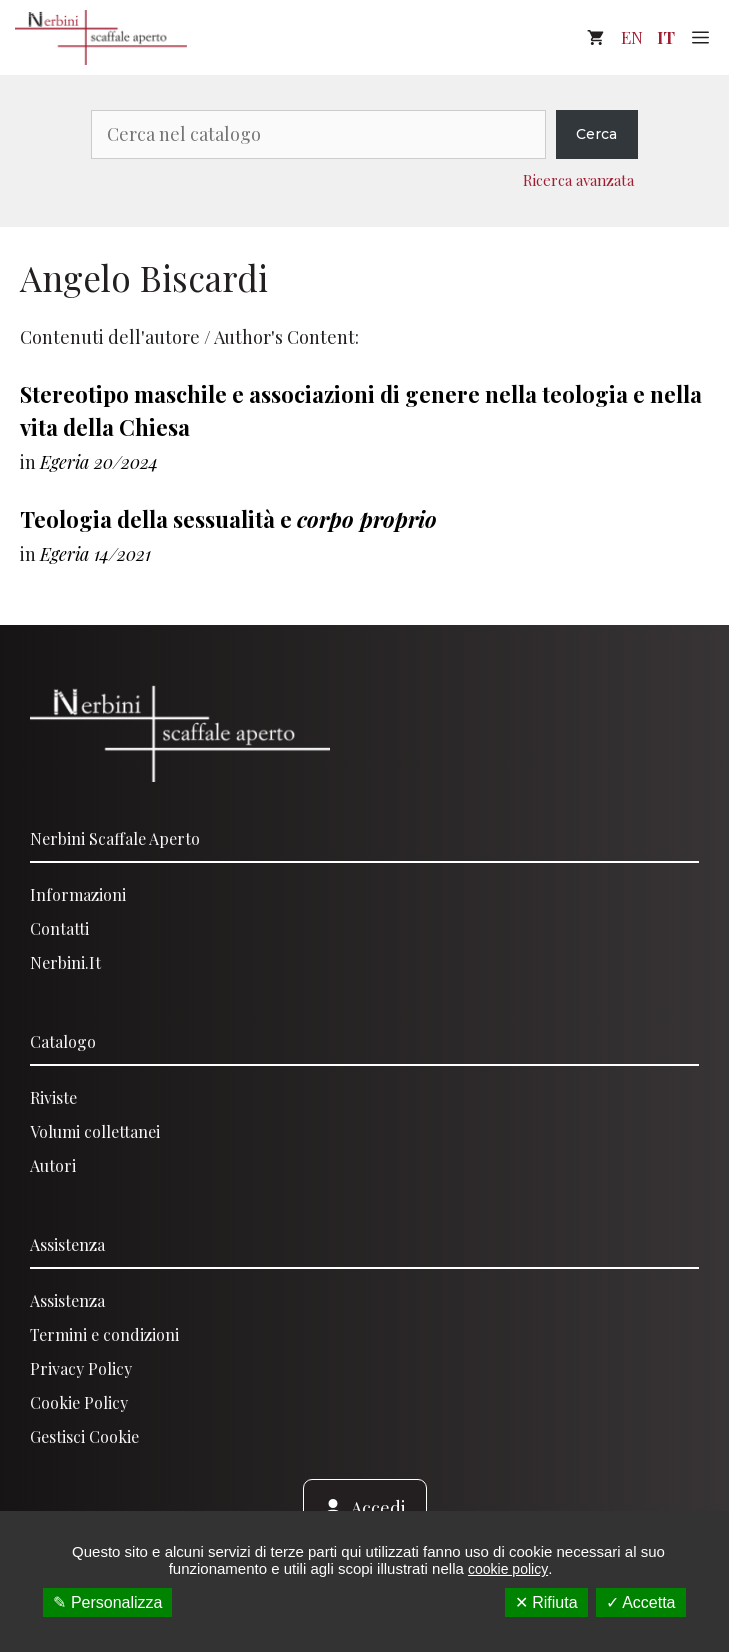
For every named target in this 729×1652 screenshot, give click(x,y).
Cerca (596, 134)
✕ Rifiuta (546, 1602)
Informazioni (78, 894)
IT (666, 37)
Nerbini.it (65, 962)
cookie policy (508, 1569)
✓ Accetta (641, 1602)
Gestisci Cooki (80, 1436)
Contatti (59, 928)
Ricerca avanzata (578, 180)
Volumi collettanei (95, 1131)
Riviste (53, 1097)
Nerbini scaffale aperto (115, 838)
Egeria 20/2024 (99, 462)
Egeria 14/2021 (95, 554)
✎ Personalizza (107, 1602)
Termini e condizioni (104, 1334)
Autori (53, 1165)
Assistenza (67, 1244)
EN (632, 37)
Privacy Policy (81, 1368)
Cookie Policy (79, 1402)
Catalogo (63, 1041)
